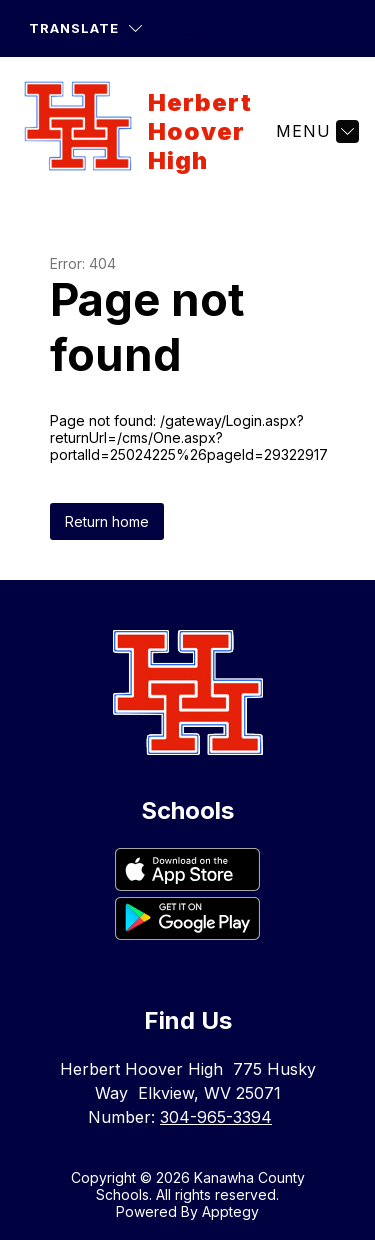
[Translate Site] (85, 28)
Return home (107, 521)
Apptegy (230, 1211)
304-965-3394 (216, 1117)
